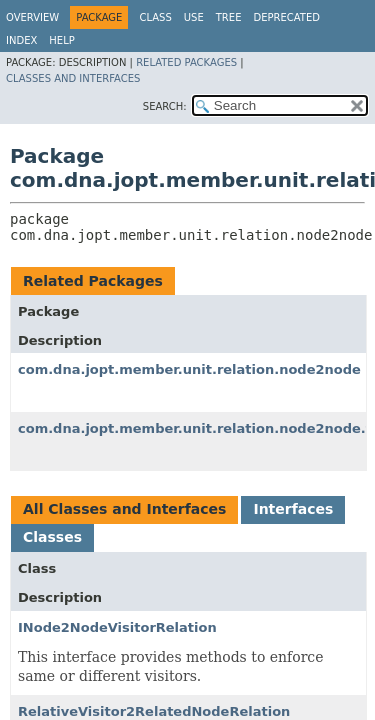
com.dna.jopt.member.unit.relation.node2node (189, 369)
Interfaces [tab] (293, 509)
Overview (32, 17)
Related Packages (186, 62)
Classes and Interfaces (73, 78)
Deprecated (286, 17)
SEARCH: (165, 106)
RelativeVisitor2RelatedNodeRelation (154, 711)
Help (61, 40)
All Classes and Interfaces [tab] (124, 509)
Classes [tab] (52, 537)
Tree (229, 17)
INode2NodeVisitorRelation (117, 627)
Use (194, 17)
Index (21, 40)
